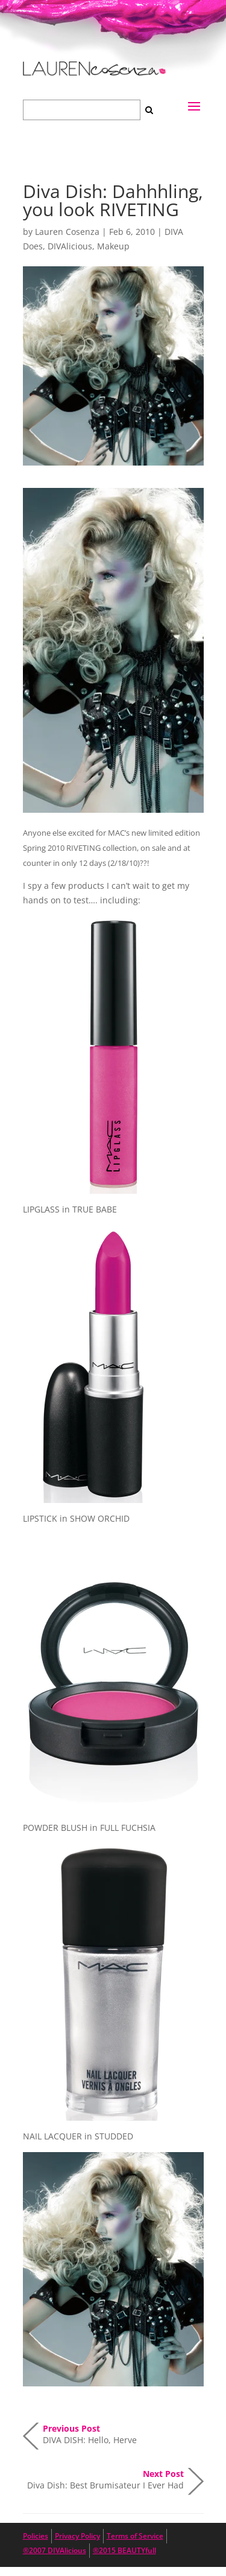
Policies (35, 2536)
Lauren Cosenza (67, 231)
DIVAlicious (70, 246)
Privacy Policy (77, 2536)
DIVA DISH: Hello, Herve (90, 2434)
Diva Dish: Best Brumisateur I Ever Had (105, 2479)
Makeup (113, 246)
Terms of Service (135, 2536)
